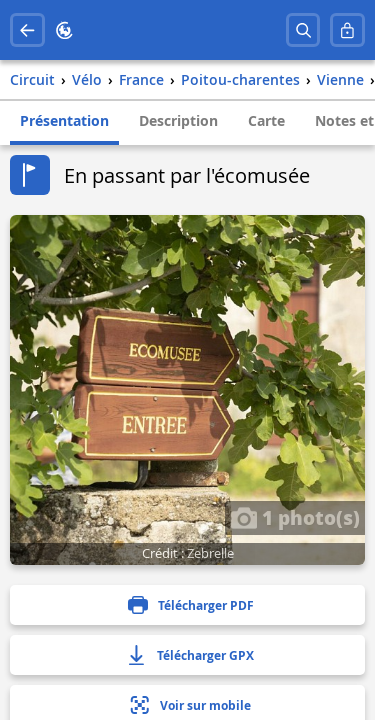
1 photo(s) (295, 517)
